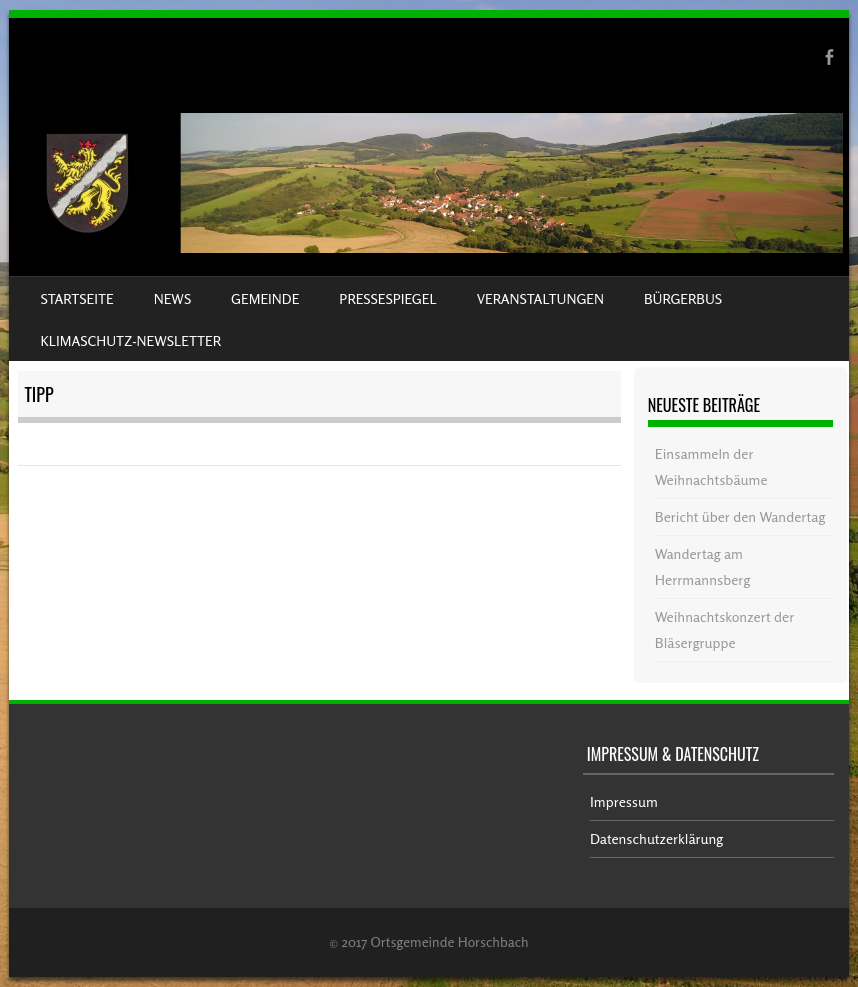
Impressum (624, 801)
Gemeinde (265, 298)
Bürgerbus (683, 298)
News (172, 298)
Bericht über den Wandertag (740, 516)
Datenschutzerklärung (656, 838)
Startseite (77, 298)
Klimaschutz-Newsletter (131, 340)
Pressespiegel (387, 298)
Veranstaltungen (540, 298)
